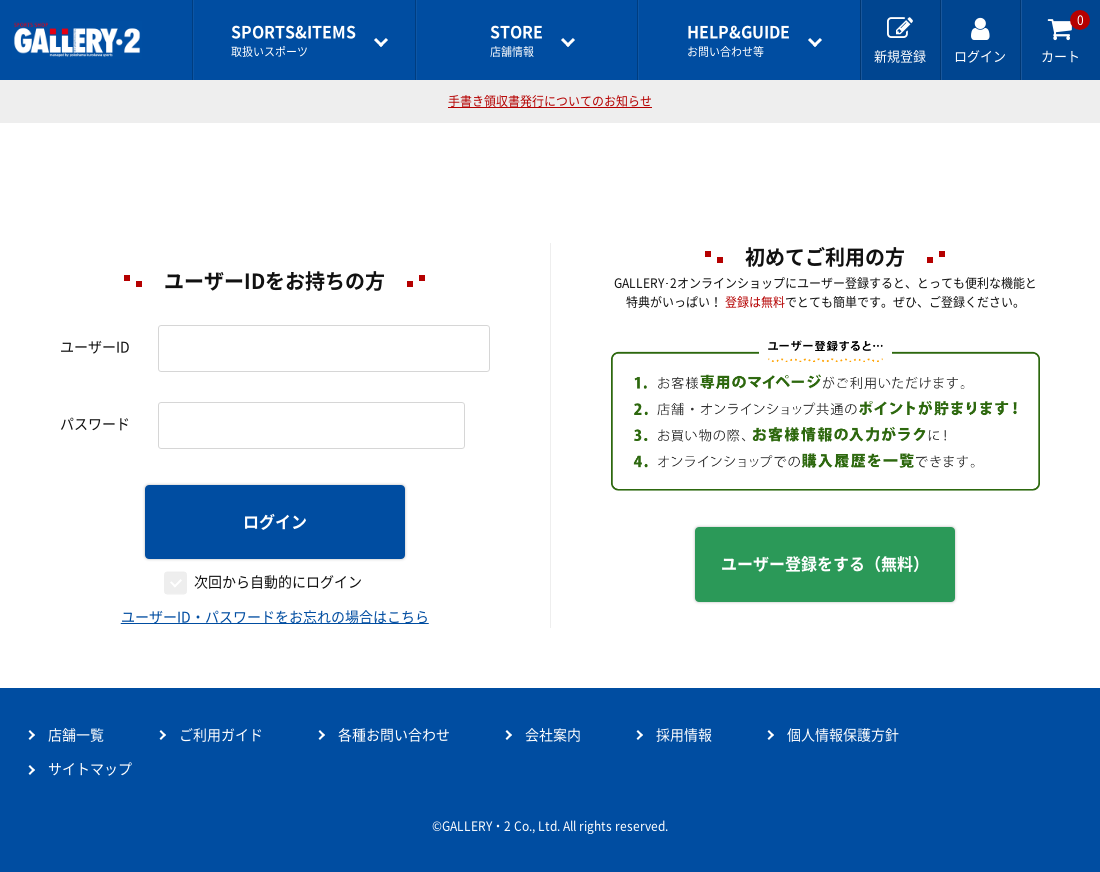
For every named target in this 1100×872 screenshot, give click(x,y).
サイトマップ (90, 769)
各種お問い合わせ (394, 735)
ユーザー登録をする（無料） (825, 564)
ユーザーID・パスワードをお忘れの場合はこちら (275, 617)
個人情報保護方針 (843, 735)
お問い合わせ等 (738, 40)
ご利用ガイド (221, 735)
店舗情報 (516, 40)
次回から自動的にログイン (278, 582)
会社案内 (553, 735)
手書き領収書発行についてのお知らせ (550, 101)
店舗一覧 (76, 735)
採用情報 (684, 735)
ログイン (275, 522)
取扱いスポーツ (293, 40)
